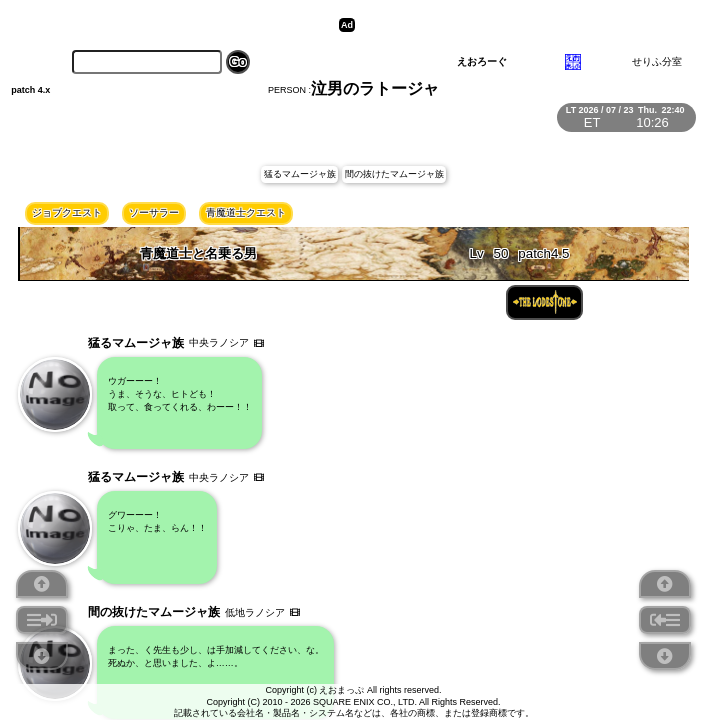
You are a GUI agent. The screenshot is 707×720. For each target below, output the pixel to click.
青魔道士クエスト (246, 212)
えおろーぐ (482, 61)
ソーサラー (154, 212)
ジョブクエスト (67, 212)
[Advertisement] (515, 25)
